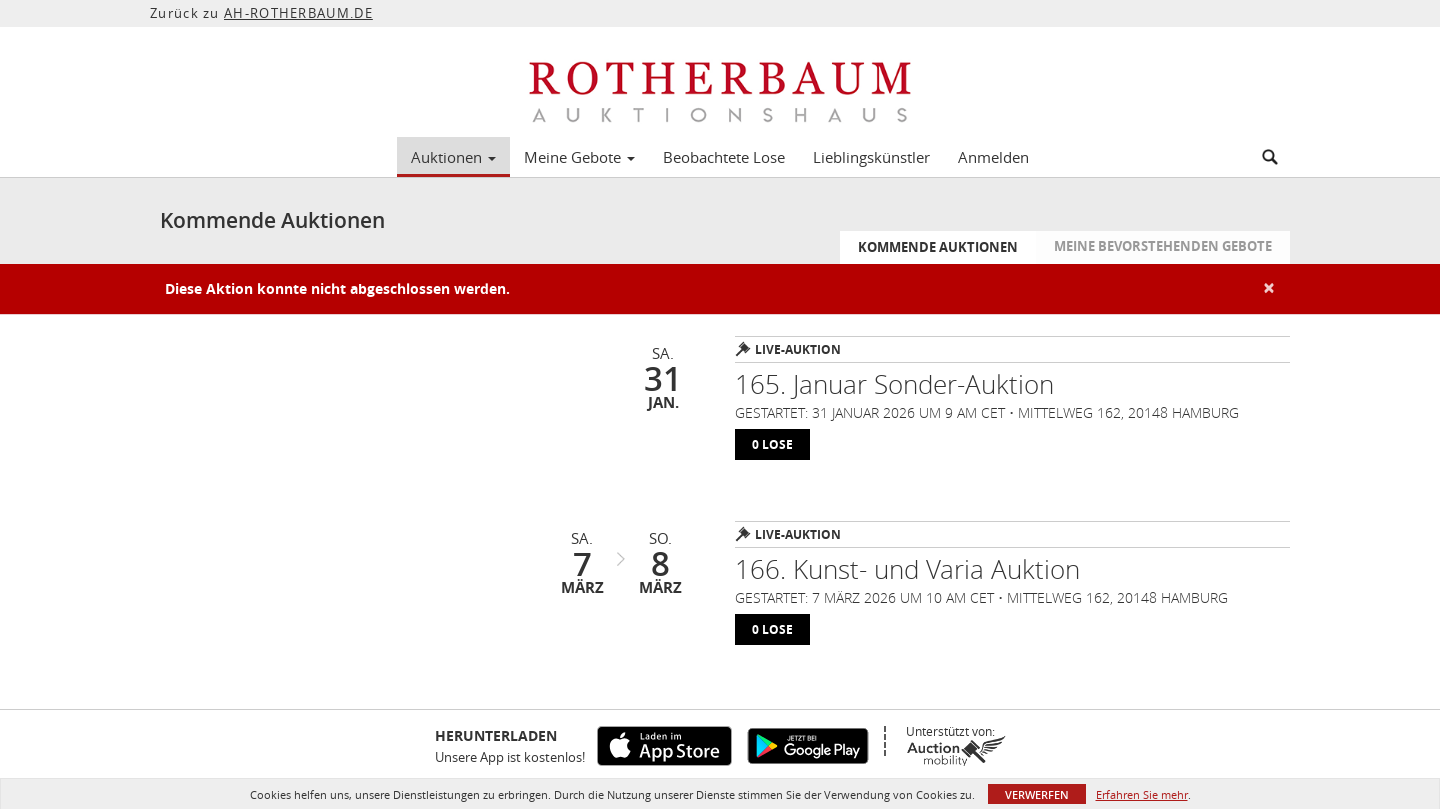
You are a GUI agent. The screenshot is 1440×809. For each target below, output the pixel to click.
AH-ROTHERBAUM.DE (298, 13)
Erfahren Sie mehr (1142, 794)
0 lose (772, 444)
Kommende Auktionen (938, 247)
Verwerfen (1037, 794)
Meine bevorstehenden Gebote (1163, 246)
